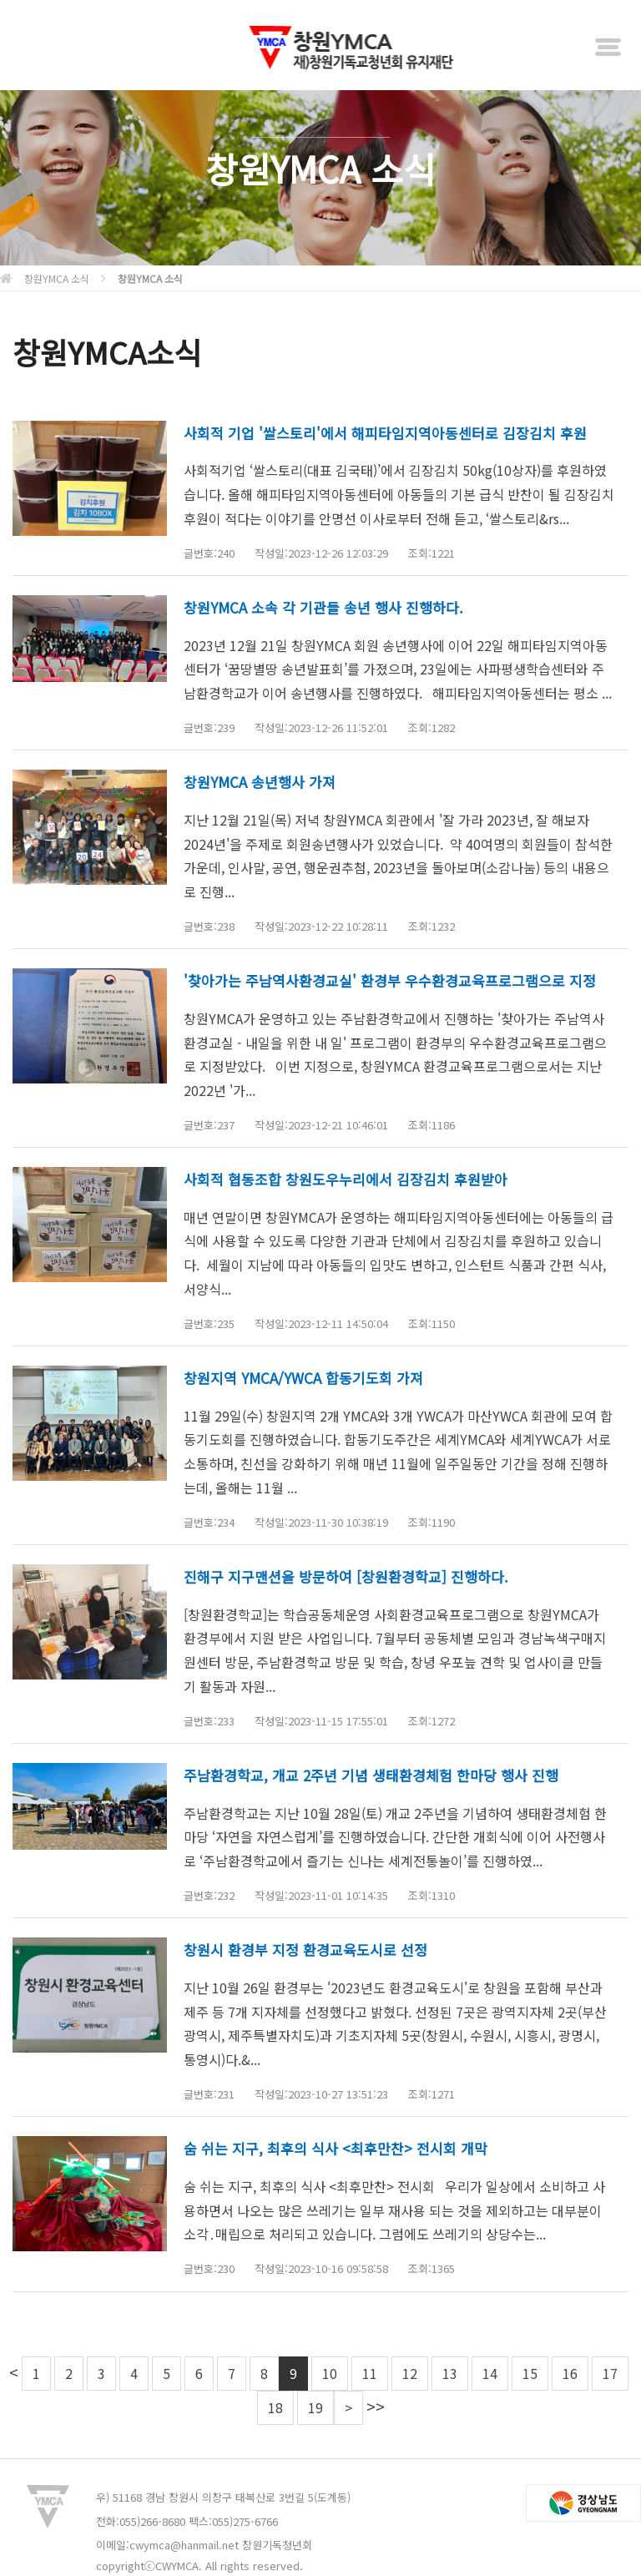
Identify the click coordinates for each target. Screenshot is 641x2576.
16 (570, 2373)
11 (369, 2373)
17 (610, 2373)
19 (315, 2407)
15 (530, 2373)
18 (275, 2407)
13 (449, 2373)
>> (375, 2406)
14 (489, 2373)
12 (409, 2373)
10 (329, 2373)
